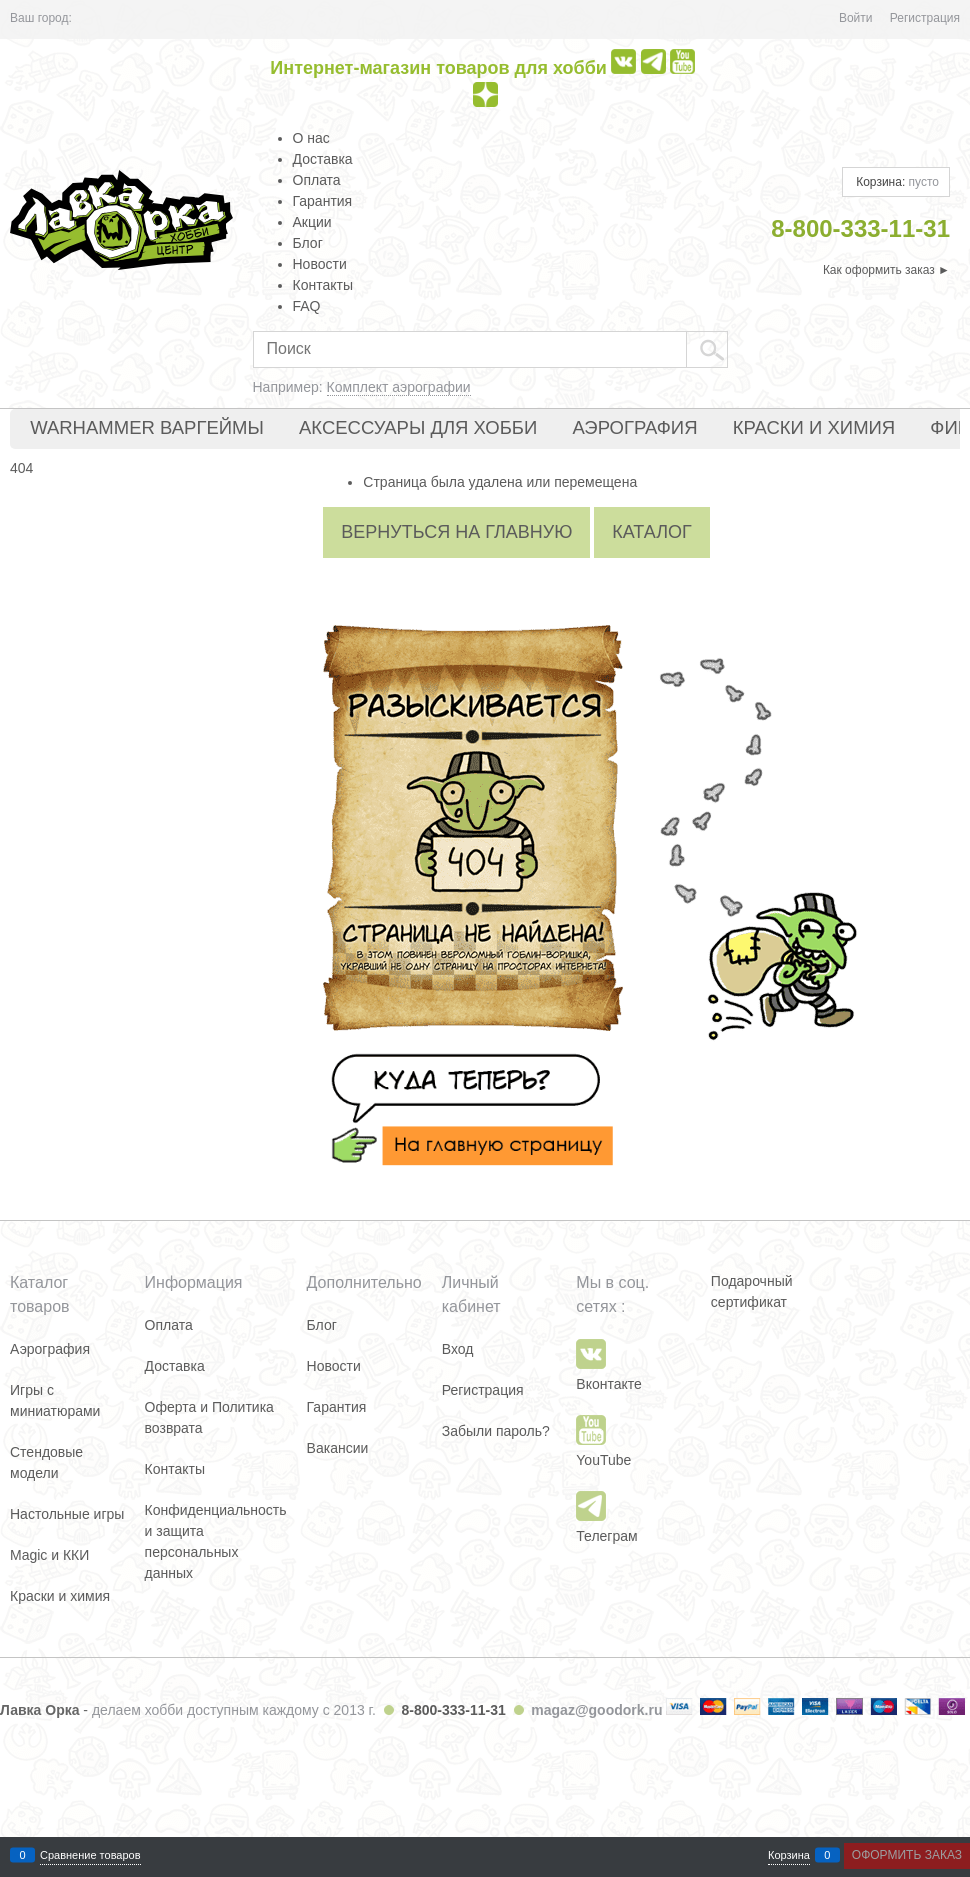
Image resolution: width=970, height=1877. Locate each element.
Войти (856, 18)
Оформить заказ (907, 1855)
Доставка (323, 159)
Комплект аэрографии (399, 387)
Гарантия (323, 201)
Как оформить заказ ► (886, 270)
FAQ (307, 306)
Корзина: (896, 182)
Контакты (323, 285)
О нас (311, 138)
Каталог (651, 532)
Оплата (317, 180)
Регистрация (925, 18)
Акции (312, 222)
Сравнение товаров (90, 1855)
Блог (308, 243)
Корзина (789, 1855)
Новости (320, 264)
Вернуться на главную (456, 532)
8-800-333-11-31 (453, 1710)
